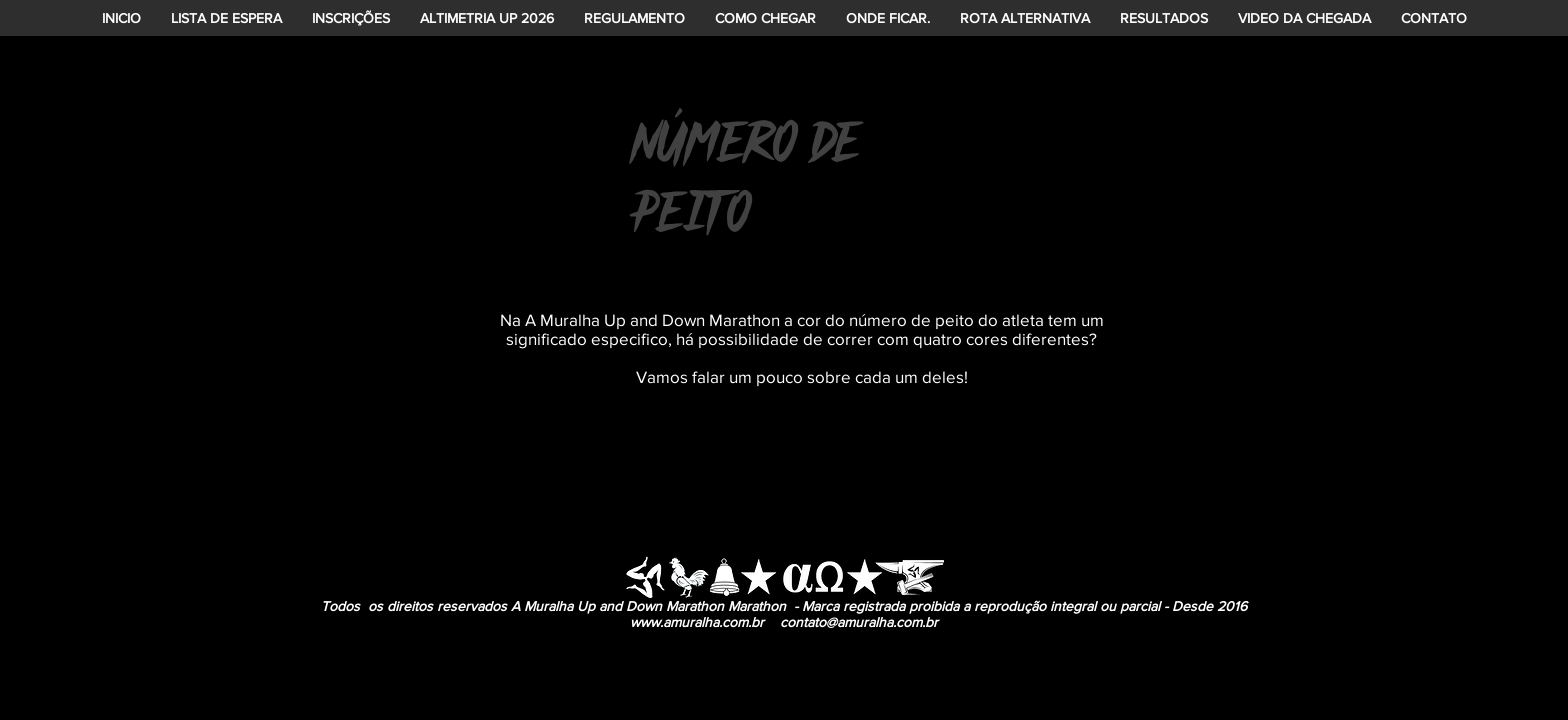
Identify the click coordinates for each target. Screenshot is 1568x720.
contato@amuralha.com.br (859, 622)
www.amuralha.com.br (697, 622)
